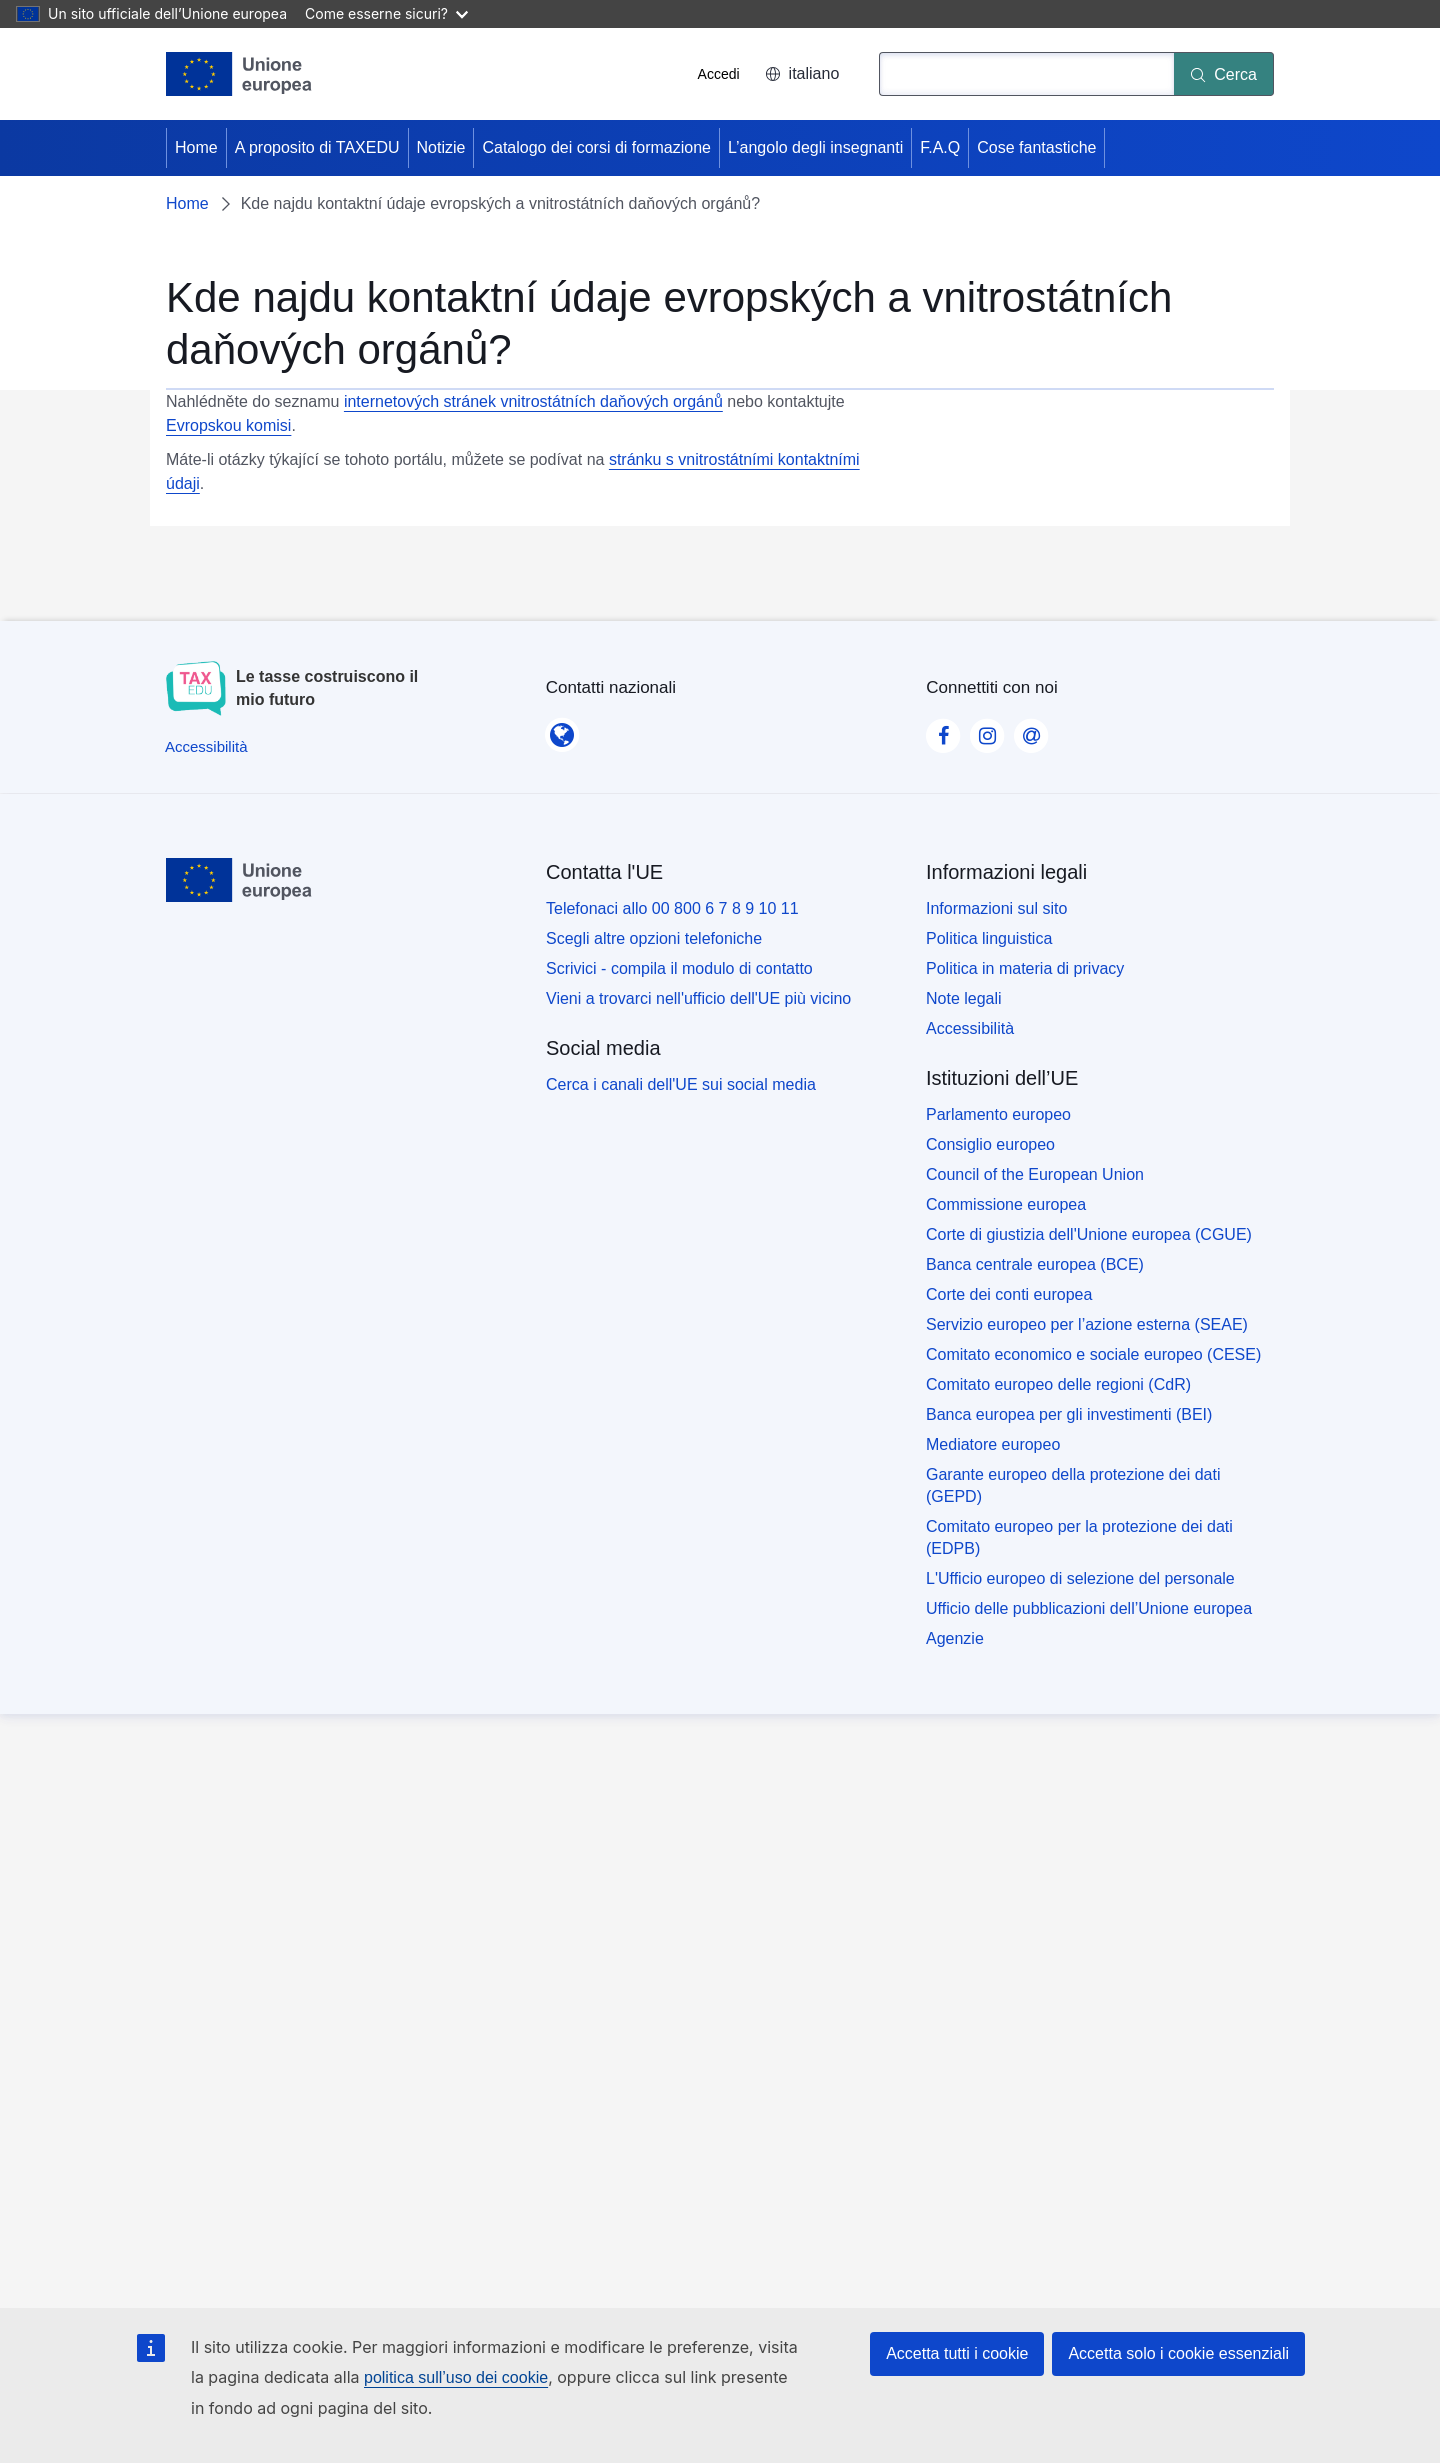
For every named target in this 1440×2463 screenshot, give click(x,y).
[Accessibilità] (206, 746)
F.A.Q (940, 147)
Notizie (441, 147)
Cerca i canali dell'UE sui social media (681, 1084)
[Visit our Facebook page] (943, 730)
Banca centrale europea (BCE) (1035, 1264)
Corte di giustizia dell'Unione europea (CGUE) (1089, 1234)
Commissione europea (1006, 1204)
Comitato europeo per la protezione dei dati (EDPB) (1079, 1537)
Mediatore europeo (993, 1444)
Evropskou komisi (228, 425)
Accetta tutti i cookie (957, 2353)
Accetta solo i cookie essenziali (1178, 2353)
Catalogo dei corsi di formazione (596, 147)
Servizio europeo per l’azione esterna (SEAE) (1087, 1324)
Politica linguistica (989, 938)
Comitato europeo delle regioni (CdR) (1058, 1384)
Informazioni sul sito (996, 908)
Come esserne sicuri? (386, 13)
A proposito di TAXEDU (317, 147)
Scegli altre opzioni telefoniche (654, 938)
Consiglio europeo (990, 1144)
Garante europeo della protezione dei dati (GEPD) (1073, 1485)
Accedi (719, 74)
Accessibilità (970, 1028)
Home (196, 147)
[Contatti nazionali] (562, 729)
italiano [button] (802, 73)
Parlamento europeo (998, 1114)
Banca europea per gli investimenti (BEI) (1069, 1414)
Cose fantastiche (1036, 147)
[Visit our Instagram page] (987, 730)
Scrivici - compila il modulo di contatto (679, 968)
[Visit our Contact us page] (1031, 730)
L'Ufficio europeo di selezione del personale (1080, 1578)
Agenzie (955, 1638)
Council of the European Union (1035, 1174)
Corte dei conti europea (1009, 1294)
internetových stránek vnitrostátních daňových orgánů (533, 401)
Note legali (964, 998)
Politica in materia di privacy (1025, 968)
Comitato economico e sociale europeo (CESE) (1093, 1354)
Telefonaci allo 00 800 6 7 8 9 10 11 (672, 908)
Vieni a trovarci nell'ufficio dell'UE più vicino (698, 998)
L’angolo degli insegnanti (815, 147)
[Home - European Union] (239, 74)
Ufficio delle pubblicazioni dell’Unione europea (1089, 1608)
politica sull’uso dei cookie (456, 2377)
